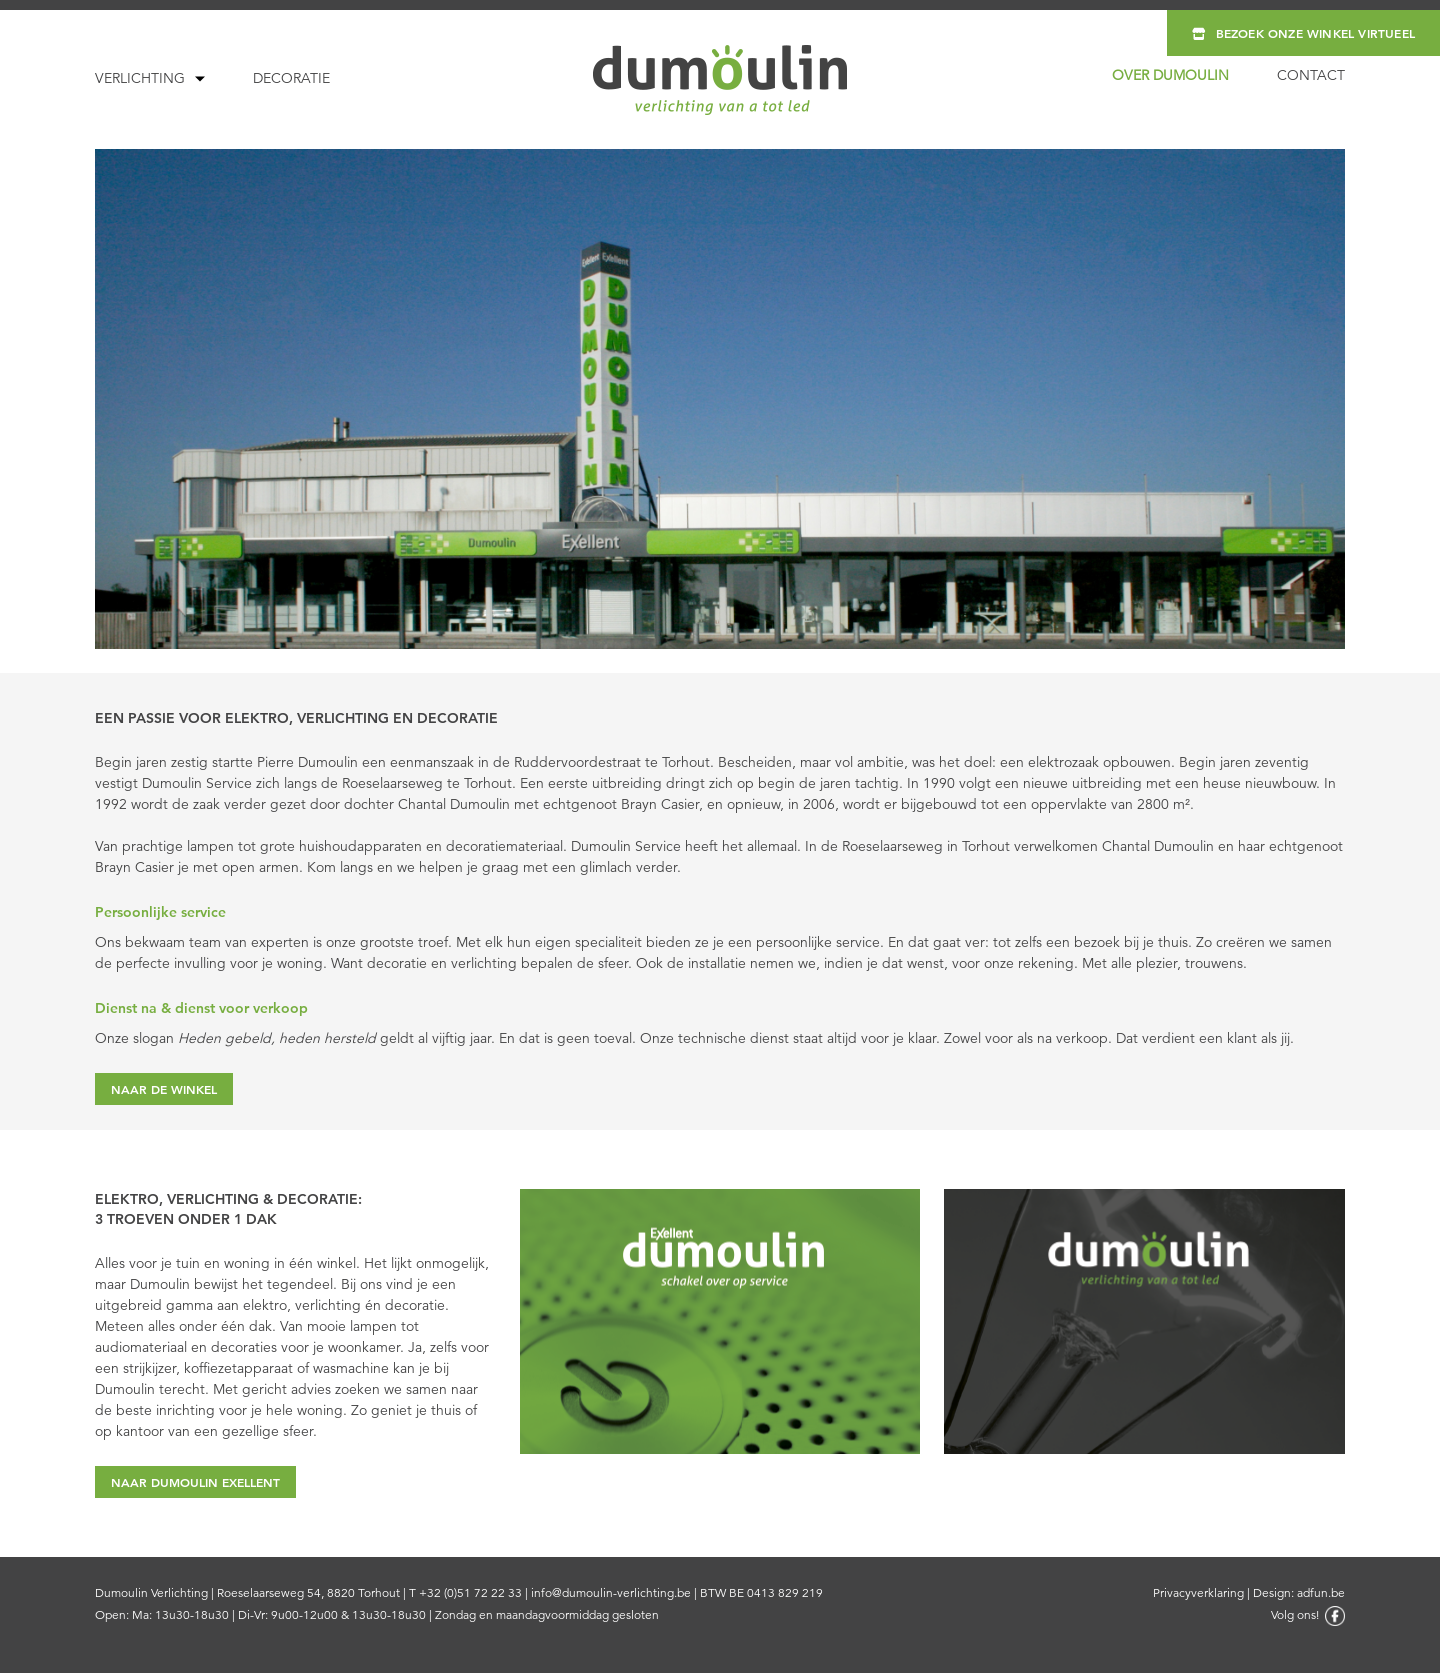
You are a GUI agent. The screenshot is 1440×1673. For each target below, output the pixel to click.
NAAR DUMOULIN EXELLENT (195, 1482)
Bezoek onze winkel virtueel (1303, 33)
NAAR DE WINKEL (164, 1089)
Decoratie (291, 78)
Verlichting (140, 78)
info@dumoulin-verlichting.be (611, 1592)
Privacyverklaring (1198, 1592)
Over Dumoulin (1170, 75)
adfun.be (1321, 1592)
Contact (1311, 75)
